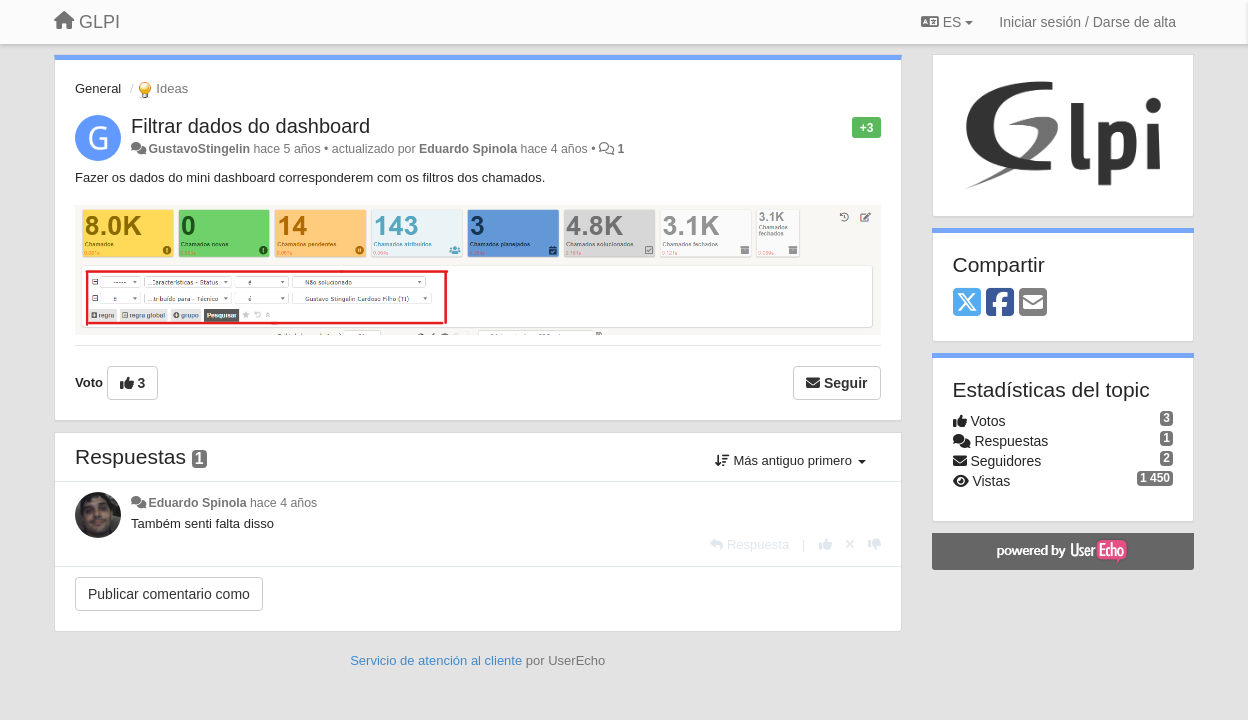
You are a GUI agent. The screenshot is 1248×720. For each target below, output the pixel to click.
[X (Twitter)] (967, 303)
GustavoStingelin (199, 149)
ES (947, 22)
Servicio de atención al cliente (438, 660)
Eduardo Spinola (468, 149)
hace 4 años (283, 503)
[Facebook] (1000, 303)
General (98, 88)
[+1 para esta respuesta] (825, 544)
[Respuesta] (749, 544)
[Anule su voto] (850, 544)
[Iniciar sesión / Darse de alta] (1087, 22)
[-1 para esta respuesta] (874, 544)
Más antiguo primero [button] (790, 460)
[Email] (1033, 303)
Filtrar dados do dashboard (250, 126)
